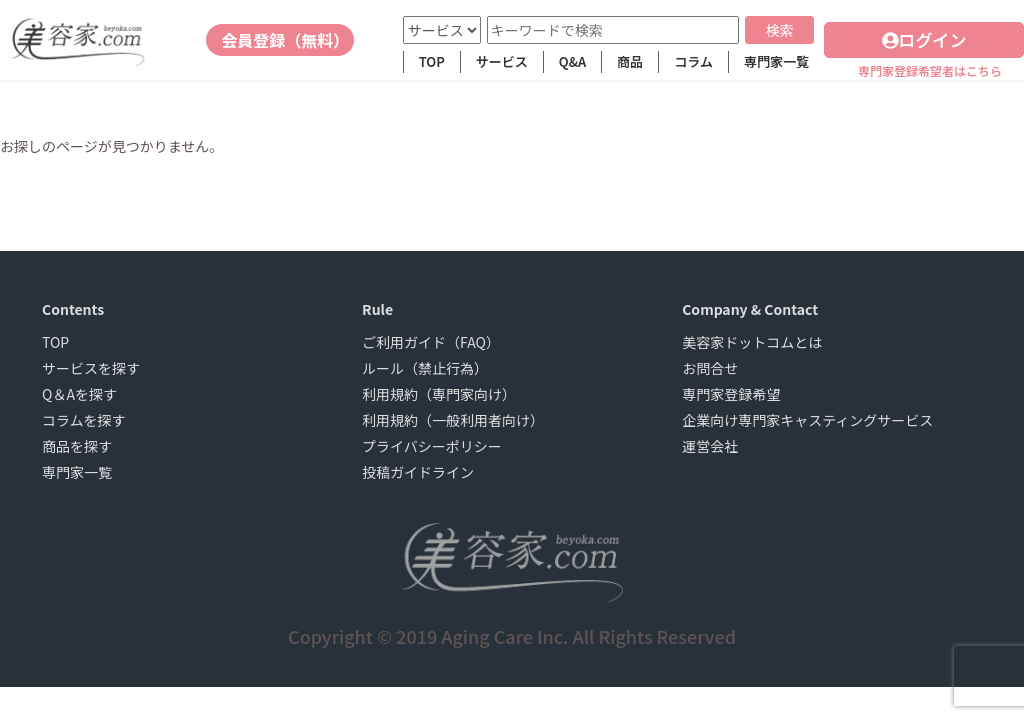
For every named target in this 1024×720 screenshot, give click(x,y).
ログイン (924, 39)
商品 (630, 61)
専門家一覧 (776, 61)
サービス (502, 61)
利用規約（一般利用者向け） (453, 420)
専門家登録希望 (731, 394)
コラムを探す (84, 420)
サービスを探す (91, 368)
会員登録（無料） (285, 40)
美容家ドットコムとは (752, 342)
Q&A (573, 61)
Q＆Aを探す (79, 394)
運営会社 (710, 446)
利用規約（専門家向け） (439, 394)
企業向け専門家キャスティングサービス (807, 420)
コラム (693, 61)
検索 (779, 30)
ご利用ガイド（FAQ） (431, 342)
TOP (432, 61)
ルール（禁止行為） (425, 368)
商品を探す (77, 446)
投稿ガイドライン (418, 472)
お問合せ (710, 368)
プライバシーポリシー (432, 446)
